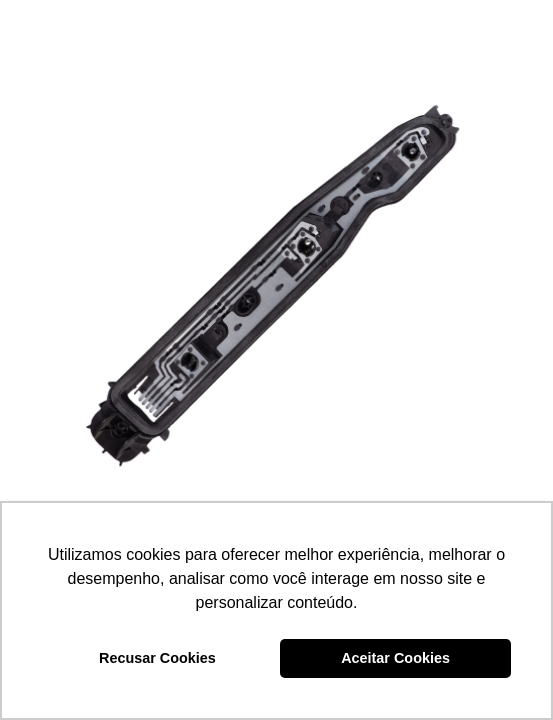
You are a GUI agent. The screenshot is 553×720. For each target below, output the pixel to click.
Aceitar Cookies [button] (395, 658)
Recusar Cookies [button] (157, 658)
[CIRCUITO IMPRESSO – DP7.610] (276, 276)
